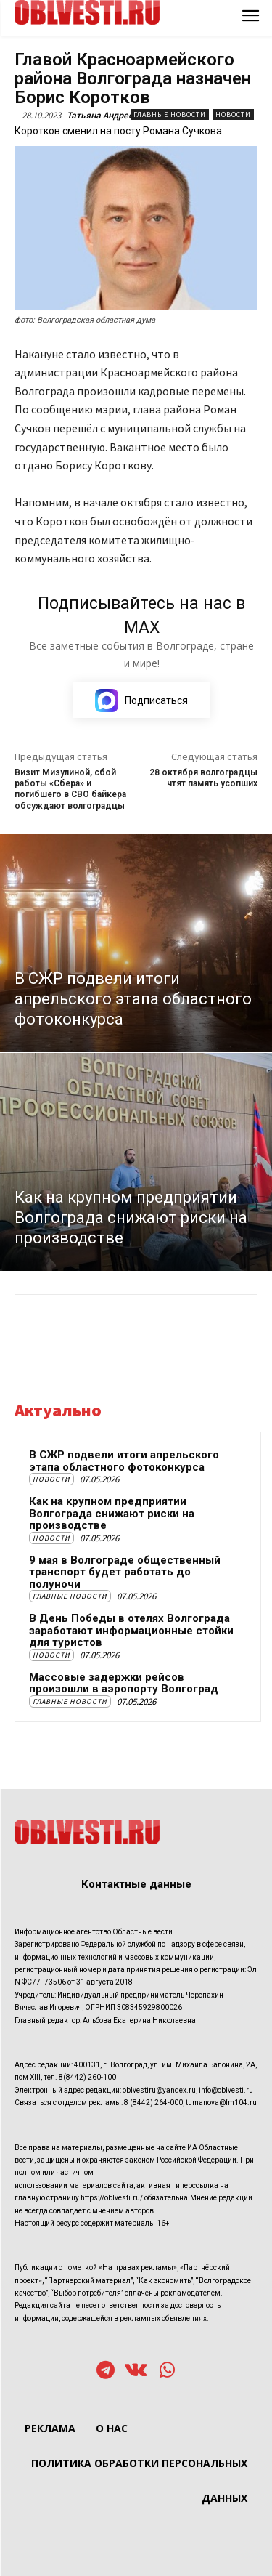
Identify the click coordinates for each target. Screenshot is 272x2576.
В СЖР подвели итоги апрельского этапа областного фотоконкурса (124, 1461)
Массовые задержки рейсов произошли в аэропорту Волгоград (123, 1683)
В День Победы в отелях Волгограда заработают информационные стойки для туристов (131, 1630)
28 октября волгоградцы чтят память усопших (203, 777)
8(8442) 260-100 (87, 2077)
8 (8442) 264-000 (153, 2103)
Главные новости (170, 114)
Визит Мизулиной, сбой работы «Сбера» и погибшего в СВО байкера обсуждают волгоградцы (70, 789)
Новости (233, 114)
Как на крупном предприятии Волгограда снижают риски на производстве (111, 1513)
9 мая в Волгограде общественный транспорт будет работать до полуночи (125, 1572)
